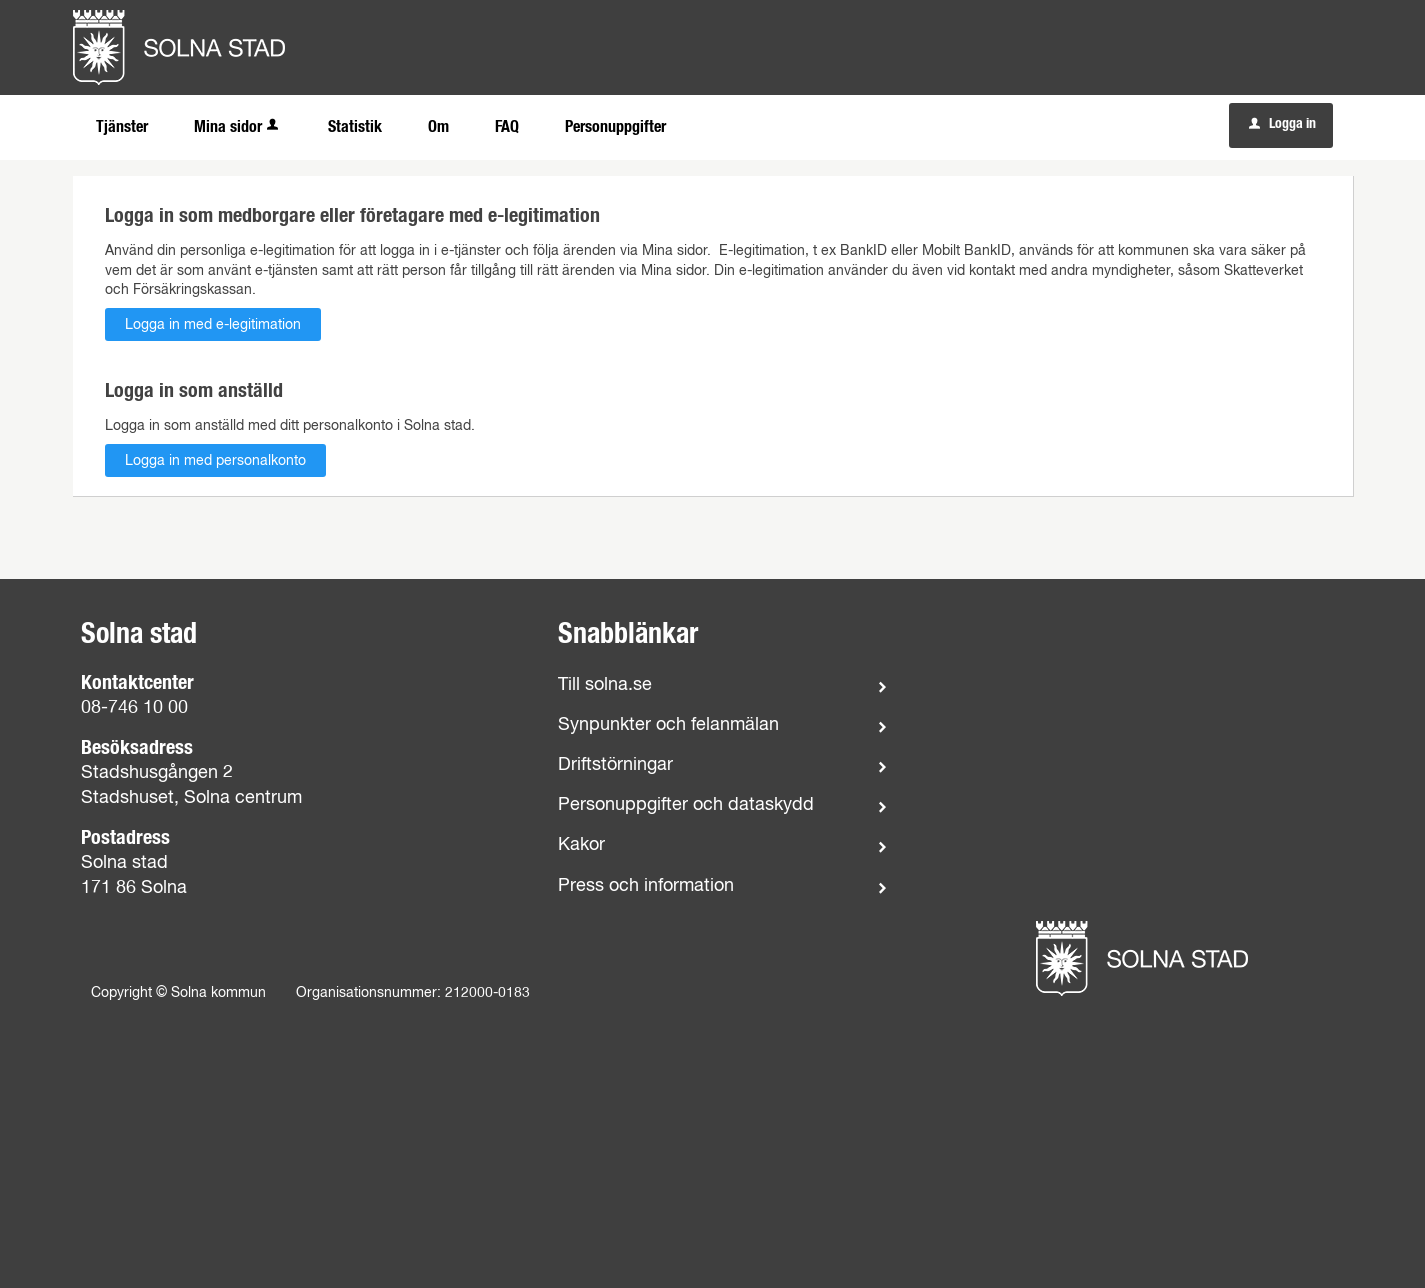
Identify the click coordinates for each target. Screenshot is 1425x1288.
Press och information (646, 886)
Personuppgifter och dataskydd (686, 805)
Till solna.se (605, 685)
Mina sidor (238, 127)
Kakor (581, 845)
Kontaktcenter (137, 683)
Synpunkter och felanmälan (668, 725)
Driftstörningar (615, 765)
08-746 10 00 (134, 708)
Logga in (1282, 124)
